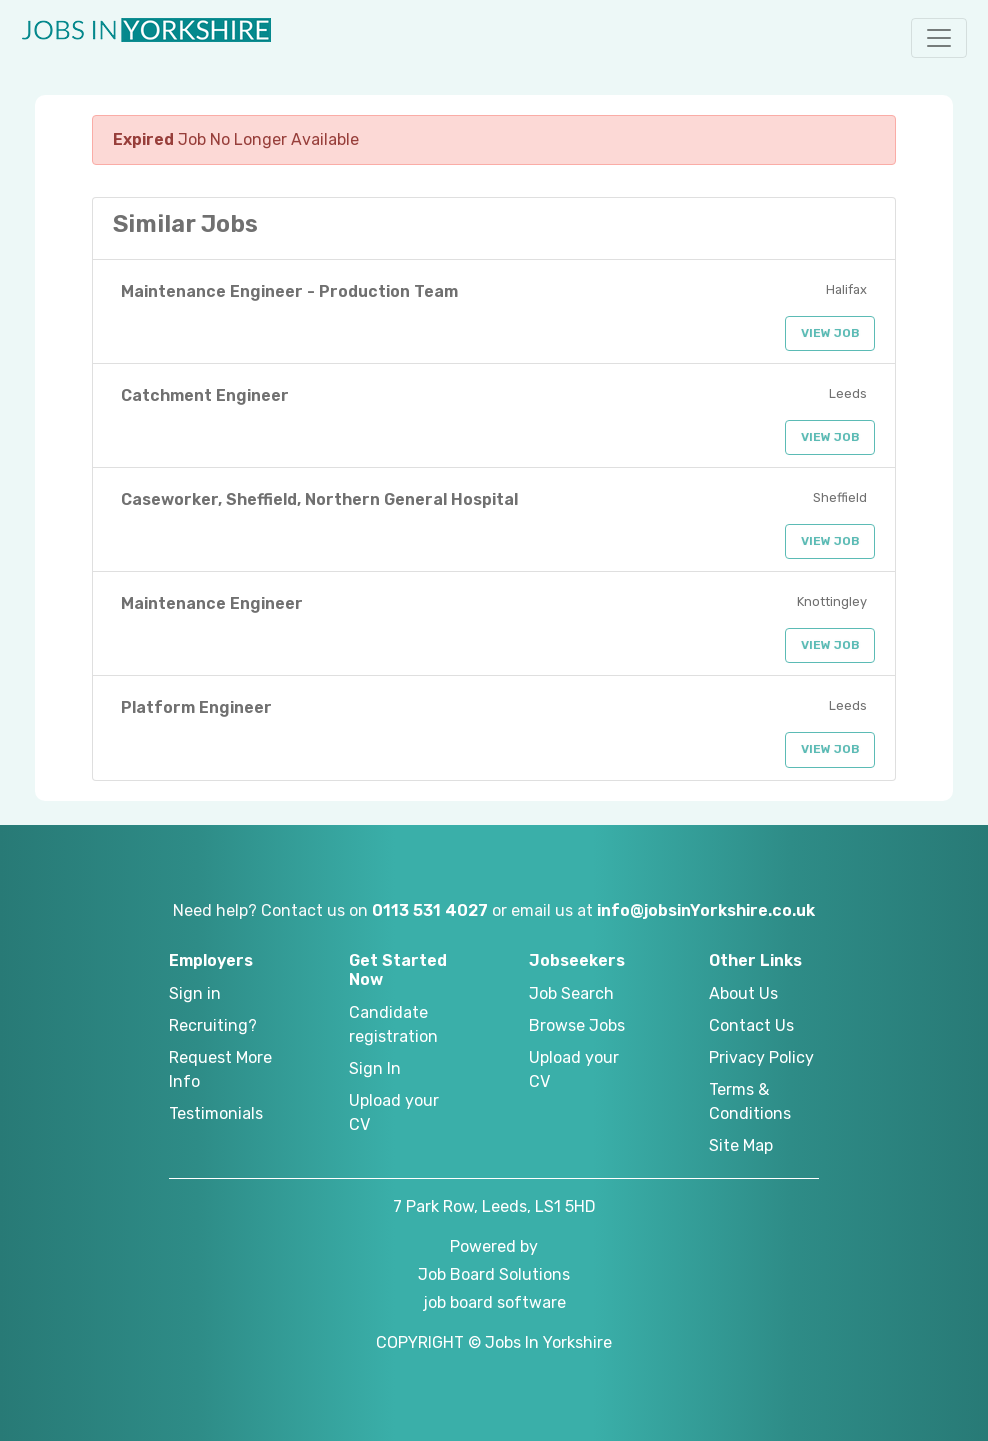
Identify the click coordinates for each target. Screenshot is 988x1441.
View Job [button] (830, 333)
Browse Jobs (577, 1025)
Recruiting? (213, 1025)
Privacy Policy (761, 1057)
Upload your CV (394, 1112)
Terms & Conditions (750, 1101)
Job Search (571, 993)
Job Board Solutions (494, 1274)
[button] (939, 38)
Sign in (195, 993)
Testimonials (216, 1113)
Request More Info (220, 1069)
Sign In (375, 1068)
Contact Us (751, 1025)
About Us (743, 993)
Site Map (741, 1145)
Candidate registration (393, 1024)
